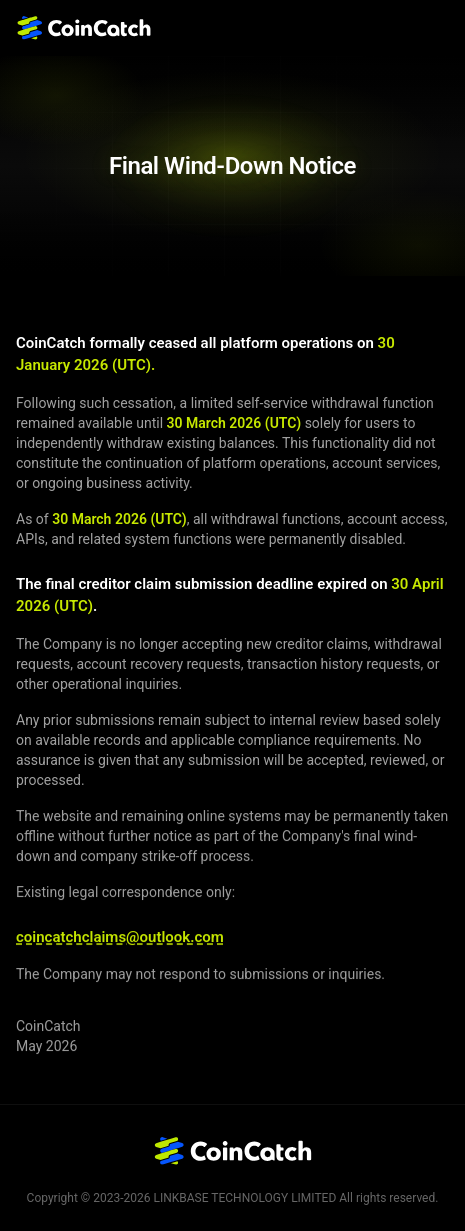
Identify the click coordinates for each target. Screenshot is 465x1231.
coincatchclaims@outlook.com (120, 937)
